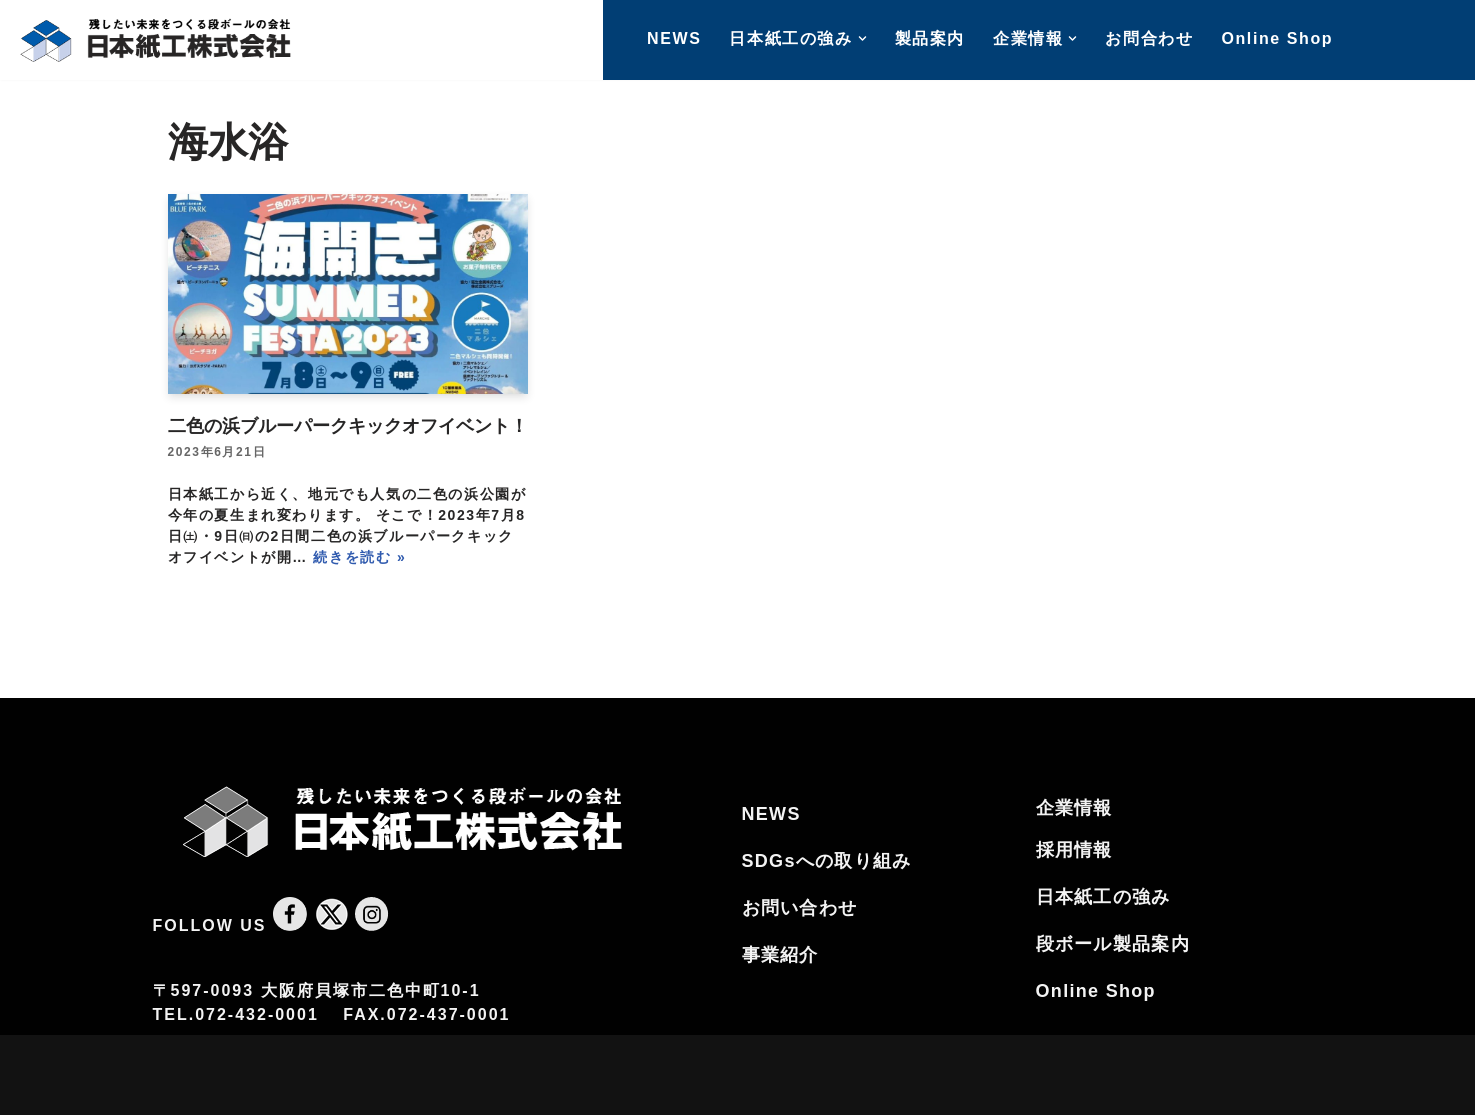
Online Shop (1277, 38)
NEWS (674, 38)
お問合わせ (1149, 38)
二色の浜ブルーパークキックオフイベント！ (348, 426)
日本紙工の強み (1103, 897)
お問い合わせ (800, 908)
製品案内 (930, 38)
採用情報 (1074, 850)
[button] (862, 38)
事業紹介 (780, 955)
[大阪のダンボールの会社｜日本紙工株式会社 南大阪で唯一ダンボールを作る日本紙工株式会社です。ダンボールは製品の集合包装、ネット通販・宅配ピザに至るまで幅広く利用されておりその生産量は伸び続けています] (155, 40)
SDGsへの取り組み (827, 861)
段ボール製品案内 (1113, 944)
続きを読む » (359, 557)
